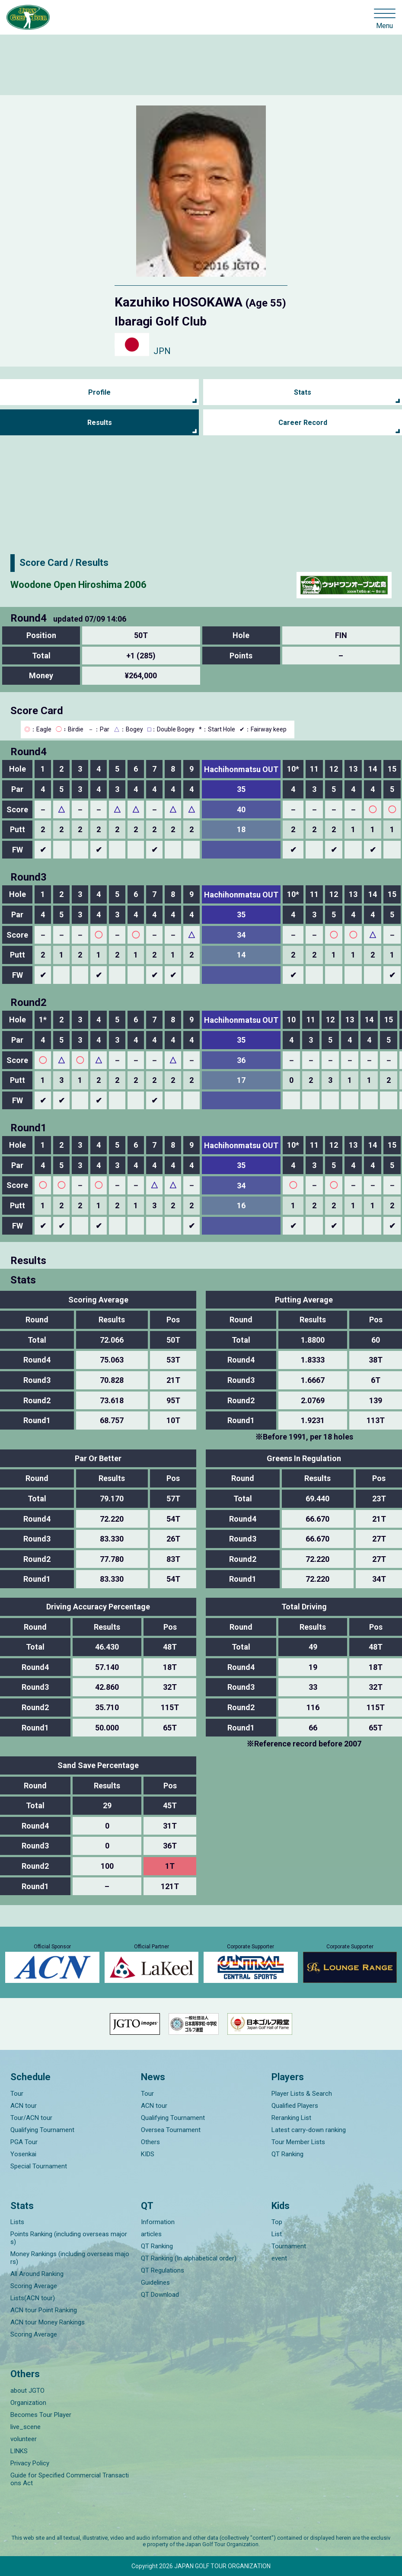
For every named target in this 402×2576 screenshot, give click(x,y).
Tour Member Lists (298, 2142)
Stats (302, 392)
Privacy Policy (29, 2463)
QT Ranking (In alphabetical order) (188, 2258)
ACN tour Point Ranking (43, 2310)
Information (158, 2222)
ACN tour (23, 2106)
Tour (16, 2093)
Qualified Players (294, 2106)
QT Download (160, 2294)
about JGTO (27, 2390)
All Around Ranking (37, 2274)
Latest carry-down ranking (308, 2130)
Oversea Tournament (171, 2130)
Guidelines (155, 2282)
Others (150, 2142)
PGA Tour (24, 2142)
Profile (99, 392)
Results (99, 422)
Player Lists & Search (301, 2093)
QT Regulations (162, 2270)
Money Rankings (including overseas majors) (69, 2258)
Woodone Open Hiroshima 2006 (78, 584)
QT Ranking (287, 2154)
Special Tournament (38, 2166)
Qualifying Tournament (42, 2130)
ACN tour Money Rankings (47, 2322)
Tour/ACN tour (31, 2118)
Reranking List (291, 2118)
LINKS (19, 2451)
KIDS (147, 2154)
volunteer (23, 2439)
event (279, 2258)
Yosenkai (23, 2154)
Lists (17, 2222)
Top (276, 2222)
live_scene (25, 2427)
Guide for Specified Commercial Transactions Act (69, 2479)
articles (151, 2234)
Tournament (288, 2246)
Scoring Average (33, 2286)
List (276, 2234)
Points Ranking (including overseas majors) (68, 2238)
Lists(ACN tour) (32, 2298)
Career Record (302, 422)
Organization (28, 2403)
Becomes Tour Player (40, 2415)
